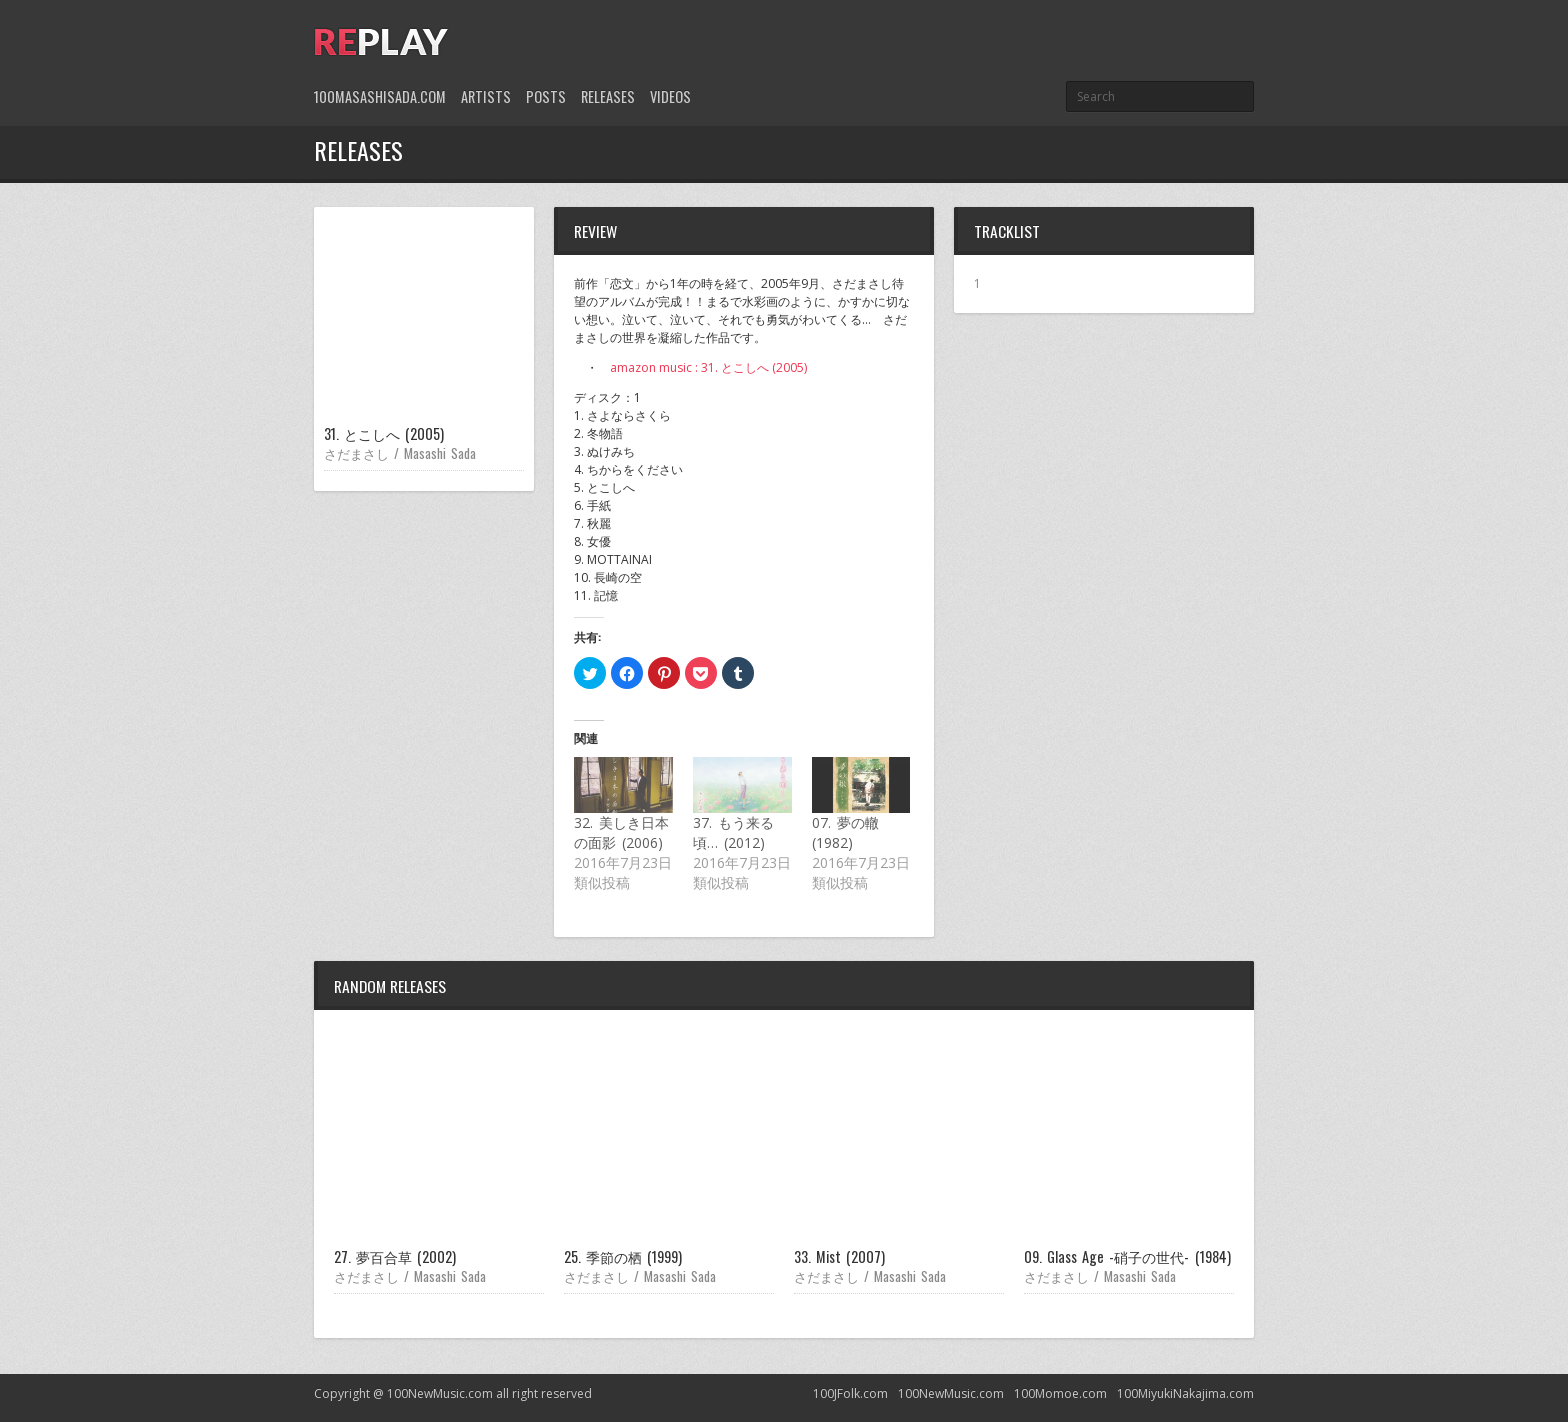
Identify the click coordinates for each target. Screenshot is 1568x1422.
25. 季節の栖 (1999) (623, 1256)
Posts (546, 96)
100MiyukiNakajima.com (1185, 1393)
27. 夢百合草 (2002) (395, 1256)
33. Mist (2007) (839, 1256)
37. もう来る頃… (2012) (733, 832)
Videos (670, 96)
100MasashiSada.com (380, 96)
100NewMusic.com (951, 1393)
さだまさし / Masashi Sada (400, 453)
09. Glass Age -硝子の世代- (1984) (1127, 1256)
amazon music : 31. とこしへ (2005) (708, 367)
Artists (486, 96)
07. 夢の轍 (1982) (845, 832)
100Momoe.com (1060, 1393)
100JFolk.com (850, 1393)
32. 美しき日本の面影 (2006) (621, 832)
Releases (608, 96)
